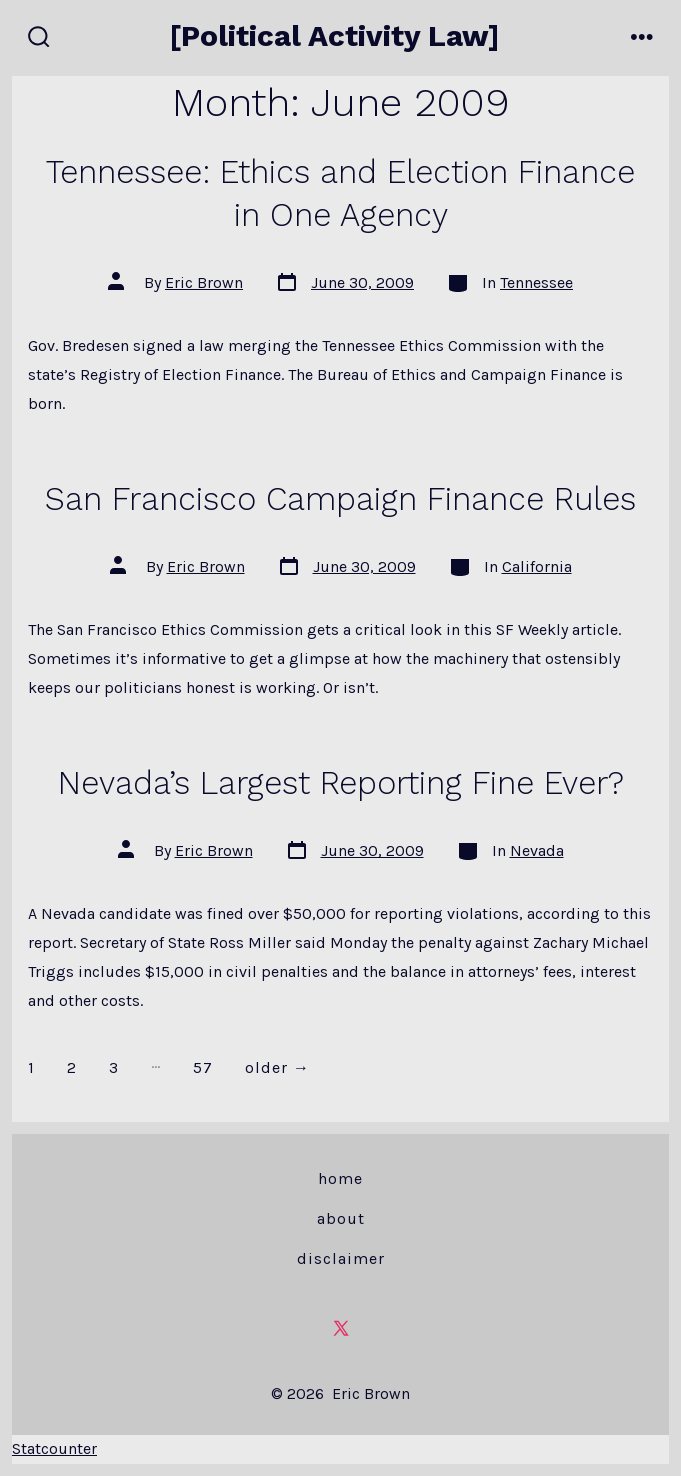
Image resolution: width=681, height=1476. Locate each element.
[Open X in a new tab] (341, 1328)
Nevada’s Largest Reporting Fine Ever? (341, 783)
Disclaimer (341, 1258)
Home (340, 1178)
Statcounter (54, 1448)
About (341, 1218)
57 (203, 1067)
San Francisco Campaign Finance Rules (340, 499)
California (537, 566)
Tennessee (536, 282)
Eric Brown (204, 282)
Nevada (537, 850)
